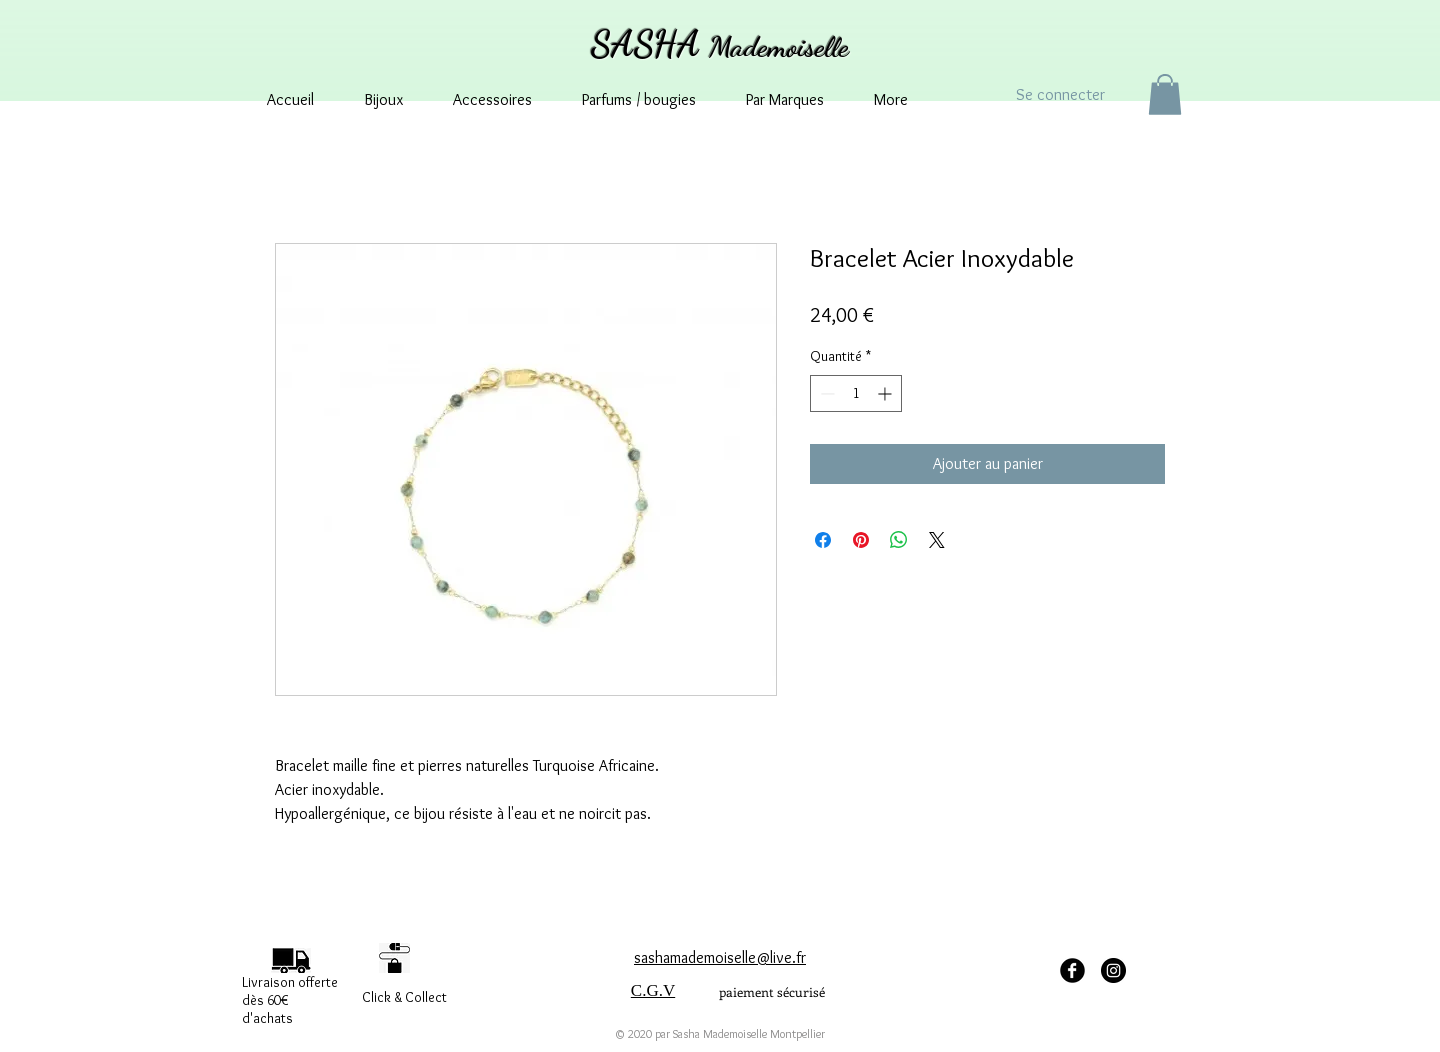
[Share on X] (937, 540)
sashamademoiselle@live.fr (720, 957)
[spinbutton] (856, 393)
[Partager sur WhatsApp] (899, 540)
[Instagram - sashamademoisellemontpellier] (1113, 970)
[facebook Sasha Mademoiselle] (1072, 970)
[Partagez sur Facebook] (823, 540)
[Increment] (886, 393)
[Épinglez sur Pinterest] (861, 540)
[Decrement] (825, 393)
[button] (1165, 94)
